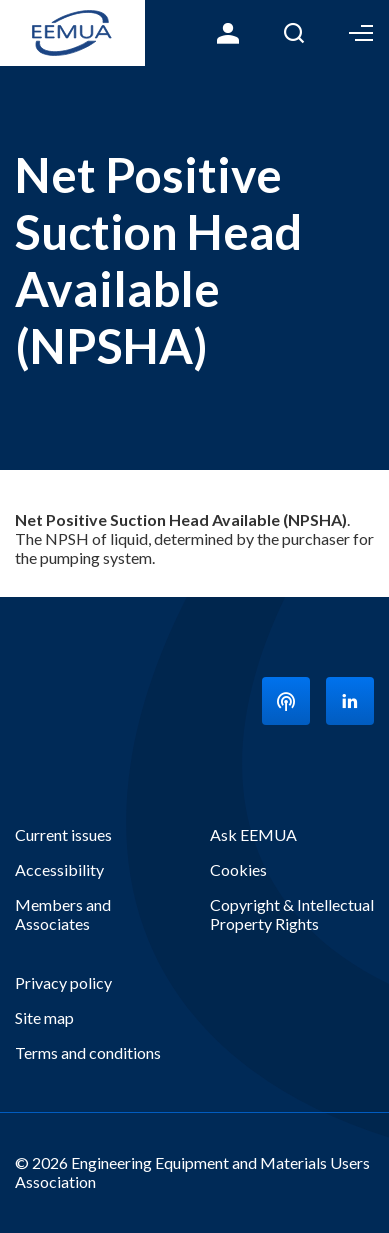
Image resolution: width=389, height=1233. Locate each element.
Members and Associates (63, 914)
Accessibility (59, 869)
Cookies (238, 869)
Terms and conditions (88, 1052)
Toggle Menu (361, 33)
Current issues (63, 834)
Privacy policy (63, 982)
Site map (44, 1017)
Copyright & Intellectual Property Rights (292, 914)
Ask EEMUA (253, 834)
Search (294, 33)
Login (228, 33)
